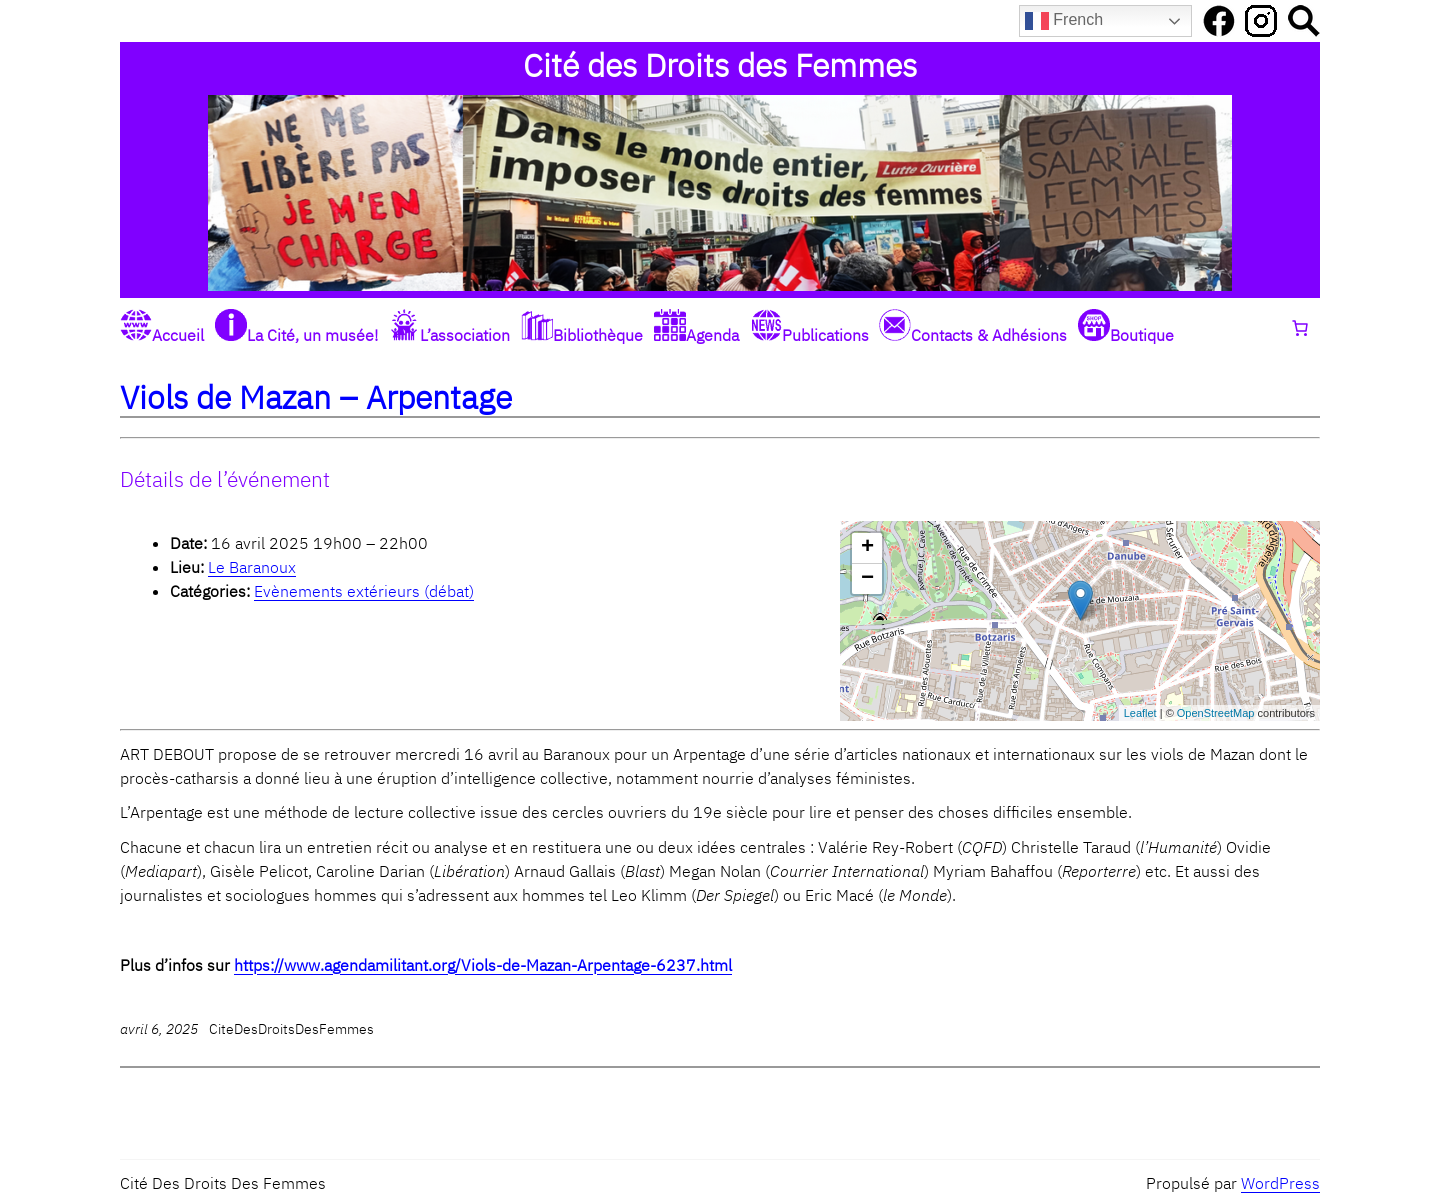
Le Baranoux (252, 567)
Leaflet (1140, 713)
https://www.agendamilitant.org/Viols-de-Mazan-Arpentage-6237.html (483, 965)
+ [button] (867, 548)
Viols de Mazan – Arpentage (316, 397)
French (1064, 21)
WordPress (1280, 1183)
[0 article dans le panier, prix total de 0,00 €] (1300, 328)
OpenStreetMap (1216, 713)
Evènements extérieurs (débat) (364, 591)
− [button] (867, 579)
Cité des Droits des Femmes (720, 65)
